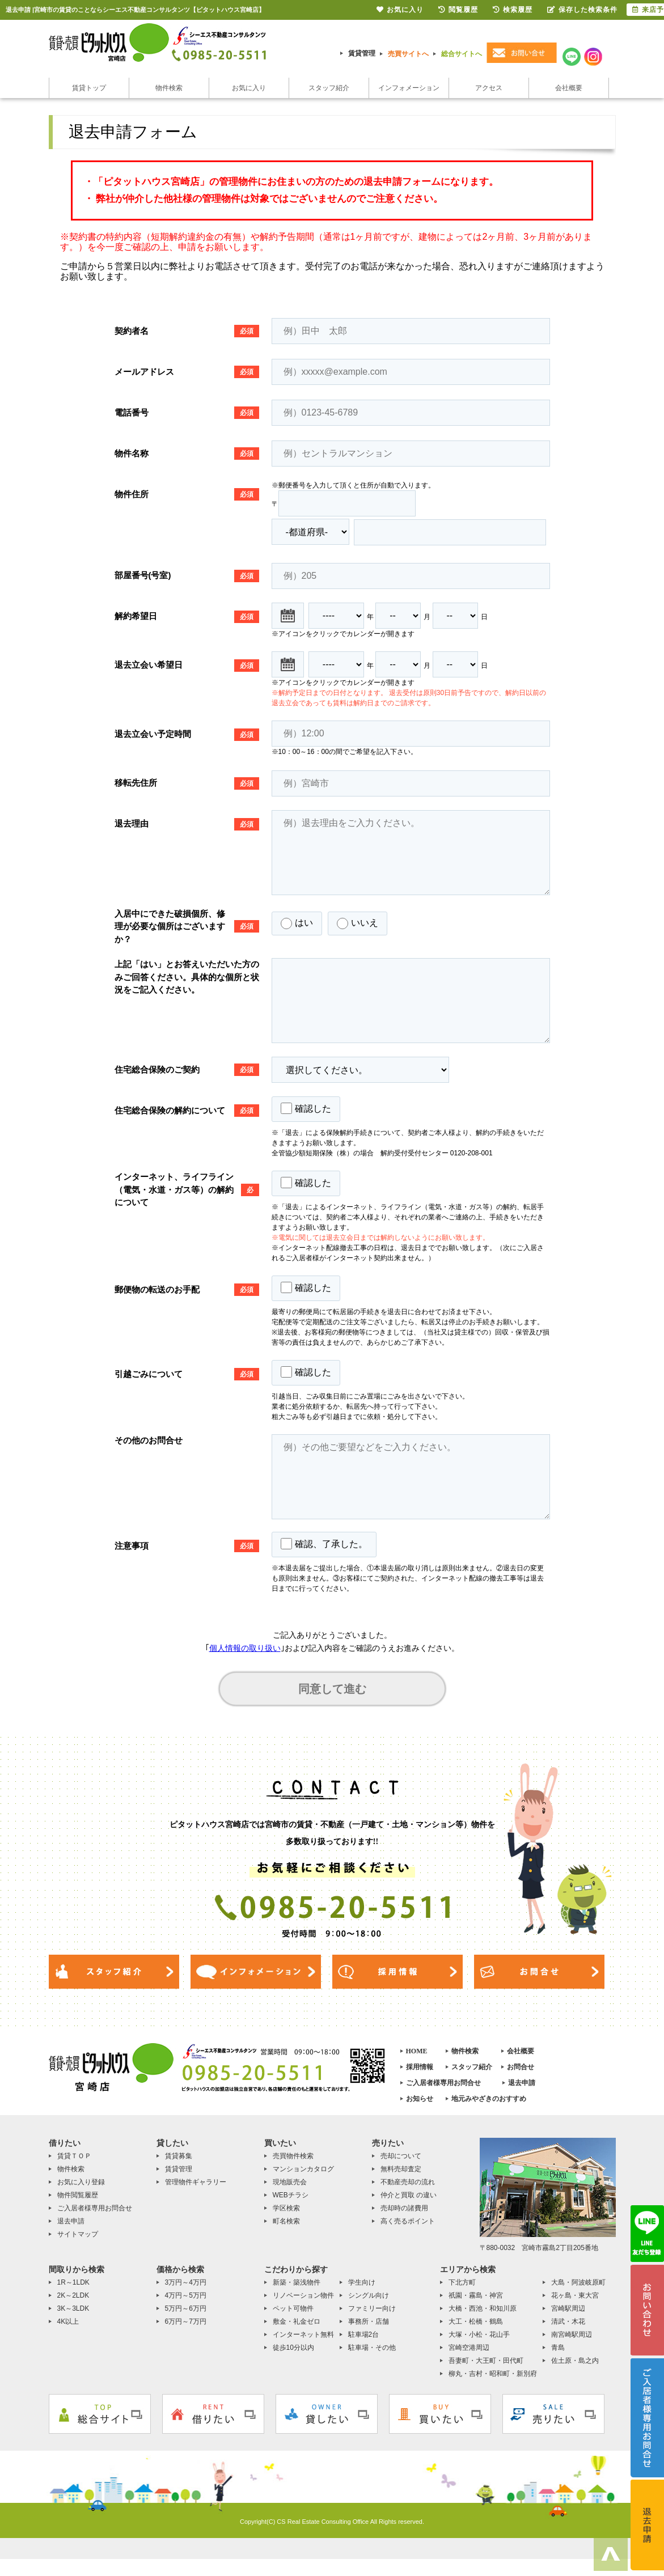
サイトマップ (77, 2234)
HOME (417, 2051)
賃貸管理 (361, 53)
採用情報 (419, 2067)
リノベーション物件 (303, 2295)
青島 (558, 2348)
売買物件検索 (293, 2156)
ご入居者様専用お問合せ (443, 2083)
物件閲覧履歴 (77, 2195)
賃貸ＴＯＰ (74, 2156)
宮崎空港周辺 (469, 2348)
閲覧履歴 (458, 10)
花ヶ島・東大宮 (575, 2295)
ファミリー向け (372, 2308)
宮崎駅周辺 (568, 2308)
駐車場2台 (363, 2334)
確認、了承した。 (324, 1543)
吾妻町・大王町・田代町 (486, 2361)
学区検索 (286, 2208)
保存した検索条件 (582, 10)
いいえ (357, 923)
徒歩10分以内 (293, 2348)
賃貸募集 (178, 2156)
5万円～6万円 (185, 2308)
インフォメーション (408, 88)
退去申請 (521, 2083)
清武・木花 (568, 2321)
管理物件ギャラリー (195, 2182)
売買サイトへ (408, 54)
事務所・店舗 (368, 2321)
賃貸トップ (89, 88)
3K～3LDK (73, 2308)
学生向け (361, 2282)
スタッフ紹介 (328, 88)
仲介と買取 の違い (408, 2195)
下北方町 (462, 2282)
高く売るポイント (407, 2221)
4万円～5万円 (185, 2295)
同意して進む (332, 1689)
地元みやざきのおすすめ (488, 2099)
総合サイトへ (461, 54)
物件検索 (169, 88)
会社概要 (568, 88)
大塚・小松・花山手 (479, 2334)
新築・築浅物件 (296, 2282)
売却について (400, 2156)
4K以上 (68, 2321)
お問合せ (520, 2067)
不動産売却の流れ (407, 2182)
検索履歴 (512, 10)
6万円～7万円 (185, 2321)
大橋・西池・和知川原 (483, 2308)
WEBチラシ (290, 2195)
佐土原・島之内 (575, 2361)
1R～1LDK (73, 2282)
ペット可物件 (293, 2308)
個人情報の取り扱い (245, 1648)
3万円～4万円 (185, 2282)
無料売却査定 (400, 2169)
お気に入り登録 (81, 2182)
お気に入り (249, 88)
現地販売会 (290, 2182)
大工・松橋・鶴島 (476, 2321)
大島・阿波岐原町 (578, 2282)
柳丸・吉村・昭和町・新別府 (493, 2374)
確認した (306, 1108)
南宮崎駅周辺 (571, 2334)
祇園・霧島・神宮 (476, 2295)
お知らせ (419, 2099)
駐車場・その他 (372, 2348)
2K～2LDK (73, 2295)
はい (297, 923)
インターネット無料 (303, 2334)
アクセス (488, 88)
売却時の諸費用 (404, 2208)
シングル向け (368, 2295)
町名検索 (286, 2221)
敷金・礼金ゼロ (296, 2321)
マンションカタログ (303, 2169)
